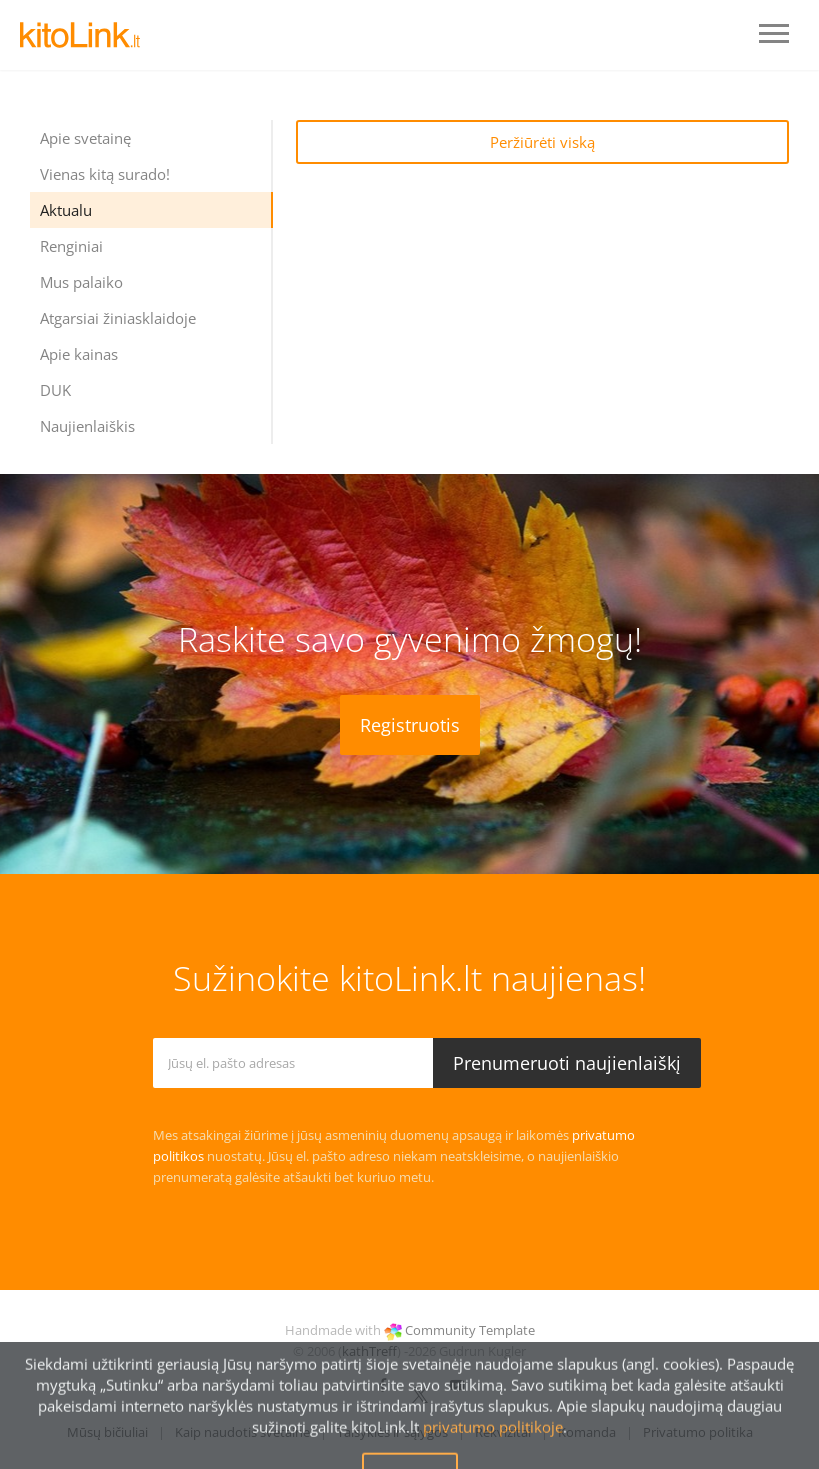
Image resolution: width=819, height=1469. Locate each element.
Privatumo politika (698, 1432)
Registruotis (410, 725)
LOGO (80, 35)
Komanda (587, 1432)
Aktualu (66, 210)
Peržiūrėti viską (542, 142)
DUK (55, 390)
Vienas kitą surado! (105, 174)
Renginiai (71, 246)
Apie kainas (79, 354)
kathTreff (369, 1351)
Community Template (470, 1330)
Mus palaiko (81, 282)
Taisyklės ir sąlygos (392, 1432)
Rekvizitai (503, 1432)
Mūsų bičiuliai (107, 1432)
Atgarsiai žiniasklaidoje (118, 318)
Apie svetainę (85, 138)
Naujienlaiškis (87, 426)
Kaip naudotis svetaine (242, 1432)
